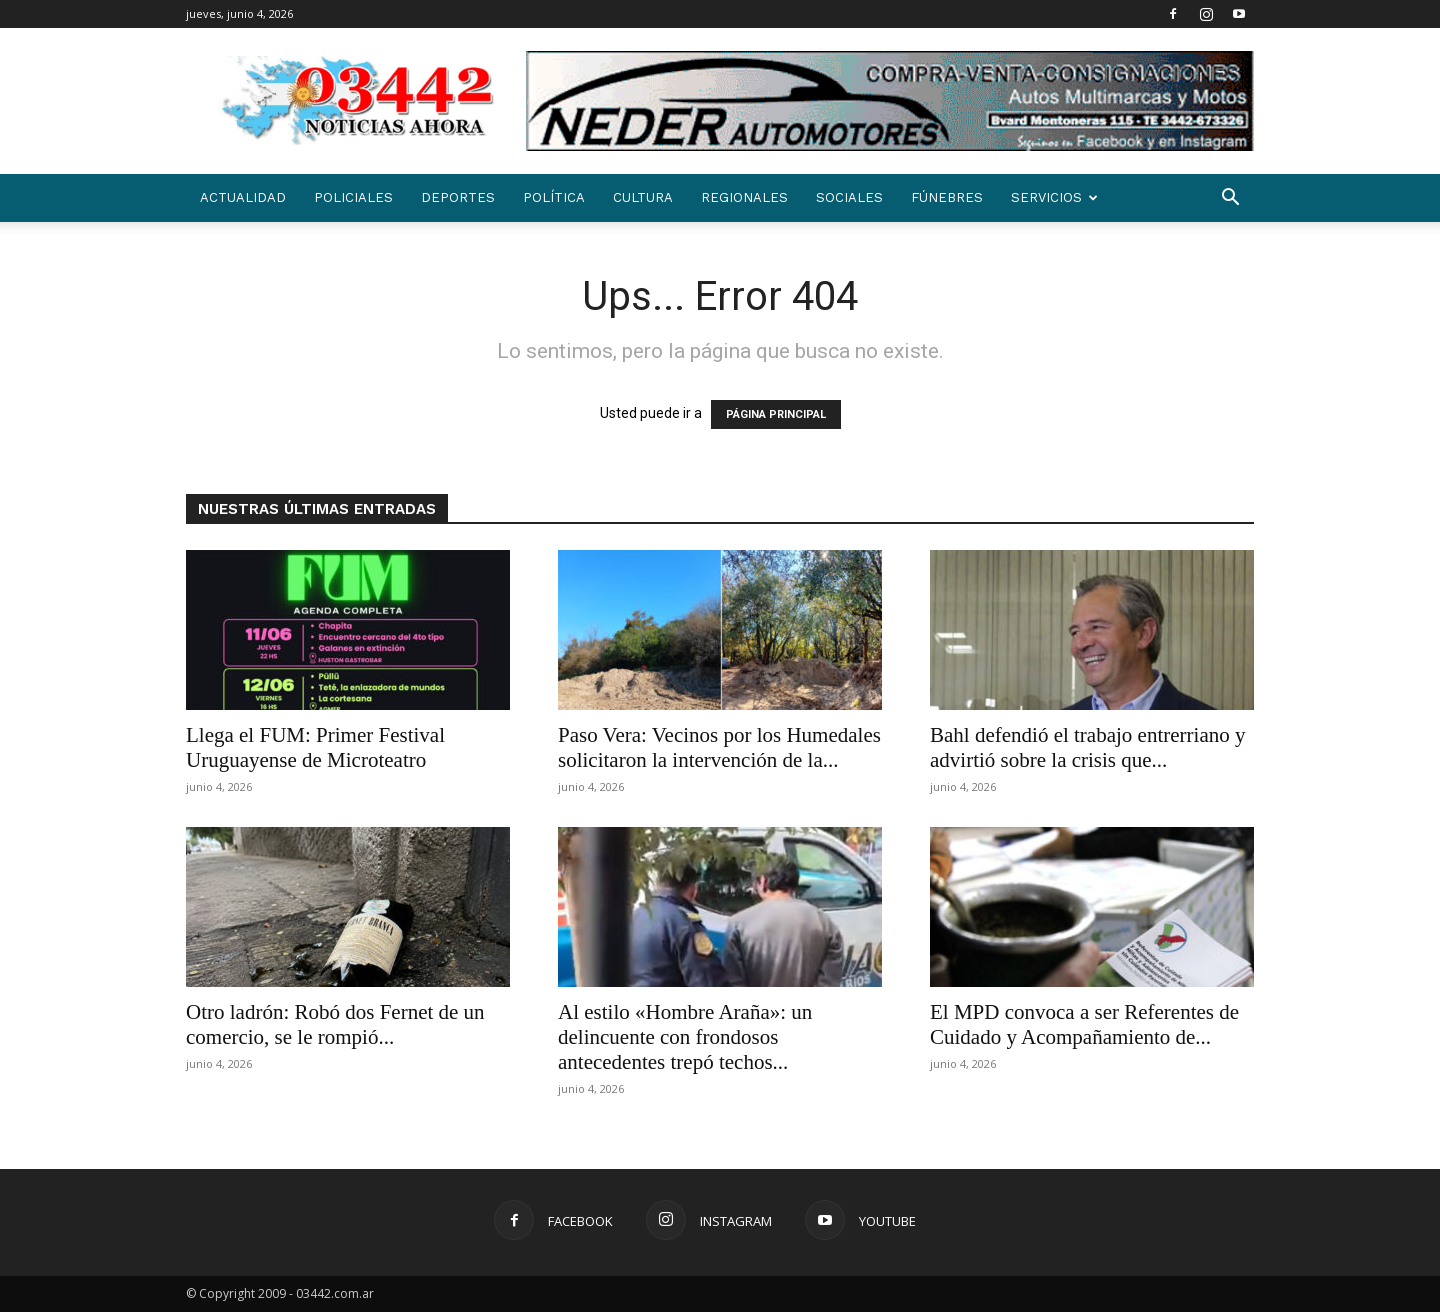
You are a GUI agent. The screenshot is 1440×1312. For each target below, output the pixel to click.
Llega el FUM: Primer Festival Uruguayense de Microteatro (315, 747)
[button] (1230, 199)
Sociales (849, 197)
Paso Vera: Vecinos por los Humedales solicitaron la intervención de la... (719, 747)
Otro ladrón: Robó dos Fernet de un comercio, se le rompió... (335, 1024)
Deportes (458, 197)
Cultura (643, 197)
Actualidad (243, 197)
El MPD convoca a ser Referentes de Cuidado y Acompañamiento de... (1084, 1024)
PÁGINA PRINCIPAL (776, 414)
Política (554, 197)
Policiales (353, 197)
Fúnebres (947, 197)
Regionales (744, 197)
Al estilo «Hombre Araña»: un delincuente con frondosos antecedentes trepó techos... (685, 1037)
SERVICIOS (1054, 197)
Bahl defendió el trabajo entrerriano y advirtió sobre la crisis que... (1087, 747)
